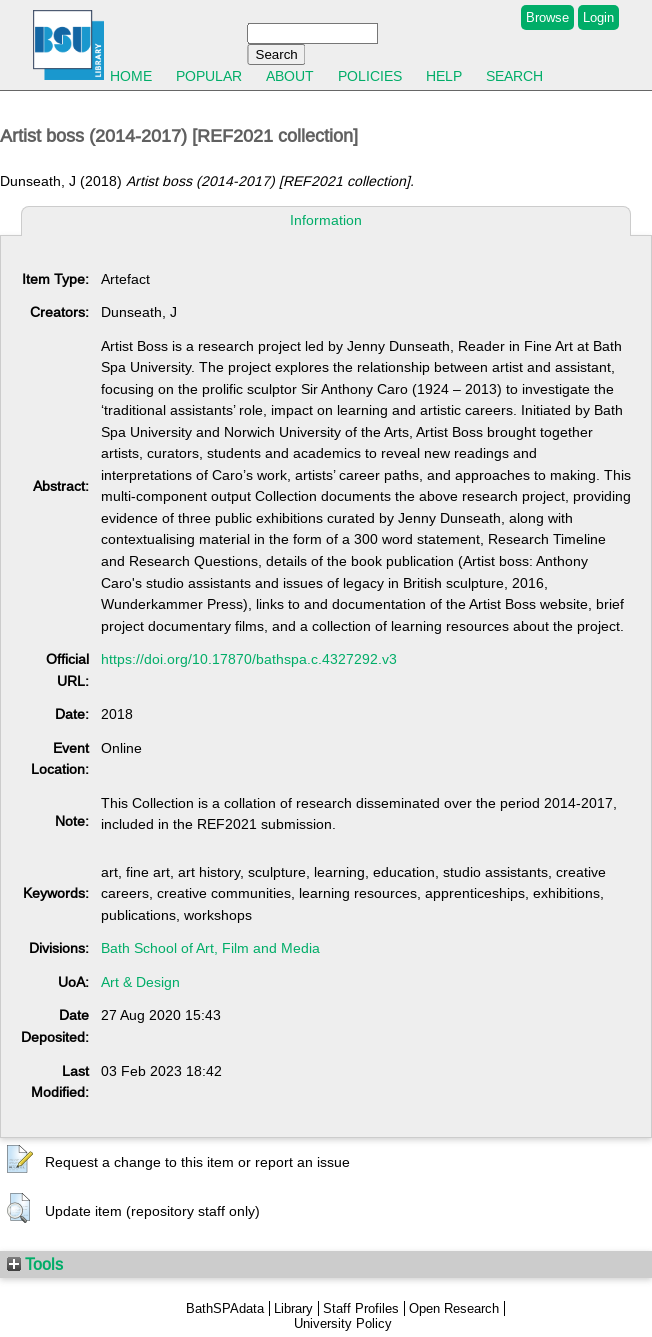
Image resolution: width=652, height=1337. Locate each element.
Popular (209, 76)
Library (293, 1308)
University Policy (343, 1323)
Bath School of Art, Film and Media (210, 948)
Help (444, 76)
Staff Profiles (361, 1308)
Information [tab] (326, 220)
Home (131, 76)
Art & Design (140, 982)
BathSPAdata (225, 1308)
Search (514, 76)
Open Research (454, 1308)
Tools (35, 1264)
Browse (547, 17)
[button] (20, 1160)
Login (598, 17)
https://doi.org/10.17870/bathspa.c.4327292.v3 (249, 659)
